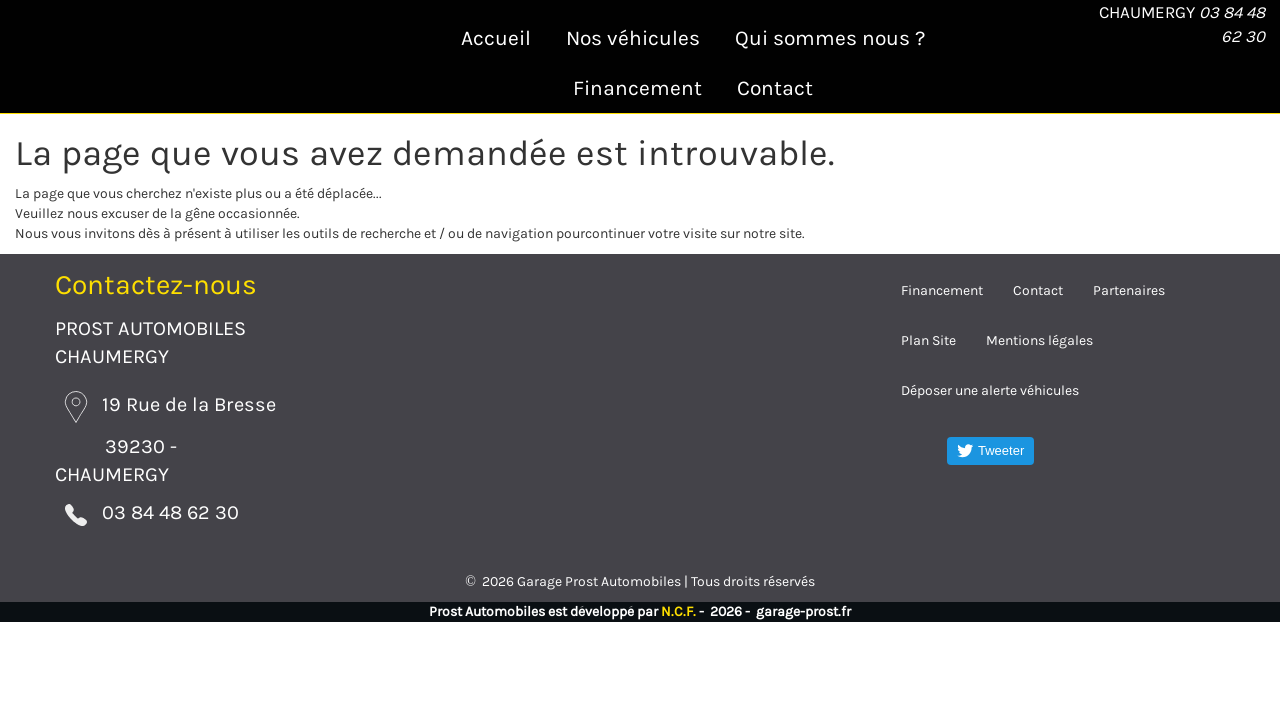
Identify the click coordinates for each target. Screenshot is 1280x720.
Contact (775, 88)
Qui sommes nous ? (830, 38)
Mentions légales (1039, 340)
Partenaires (1129, 290)
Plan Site (928, 340)
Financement (637, 88)
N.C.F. (678, 603)
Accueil (496, 38)
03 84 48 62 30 (139, 508)
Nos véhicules (633, 38)
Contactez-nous (156, 284)
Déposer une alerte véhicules (990, 390)
